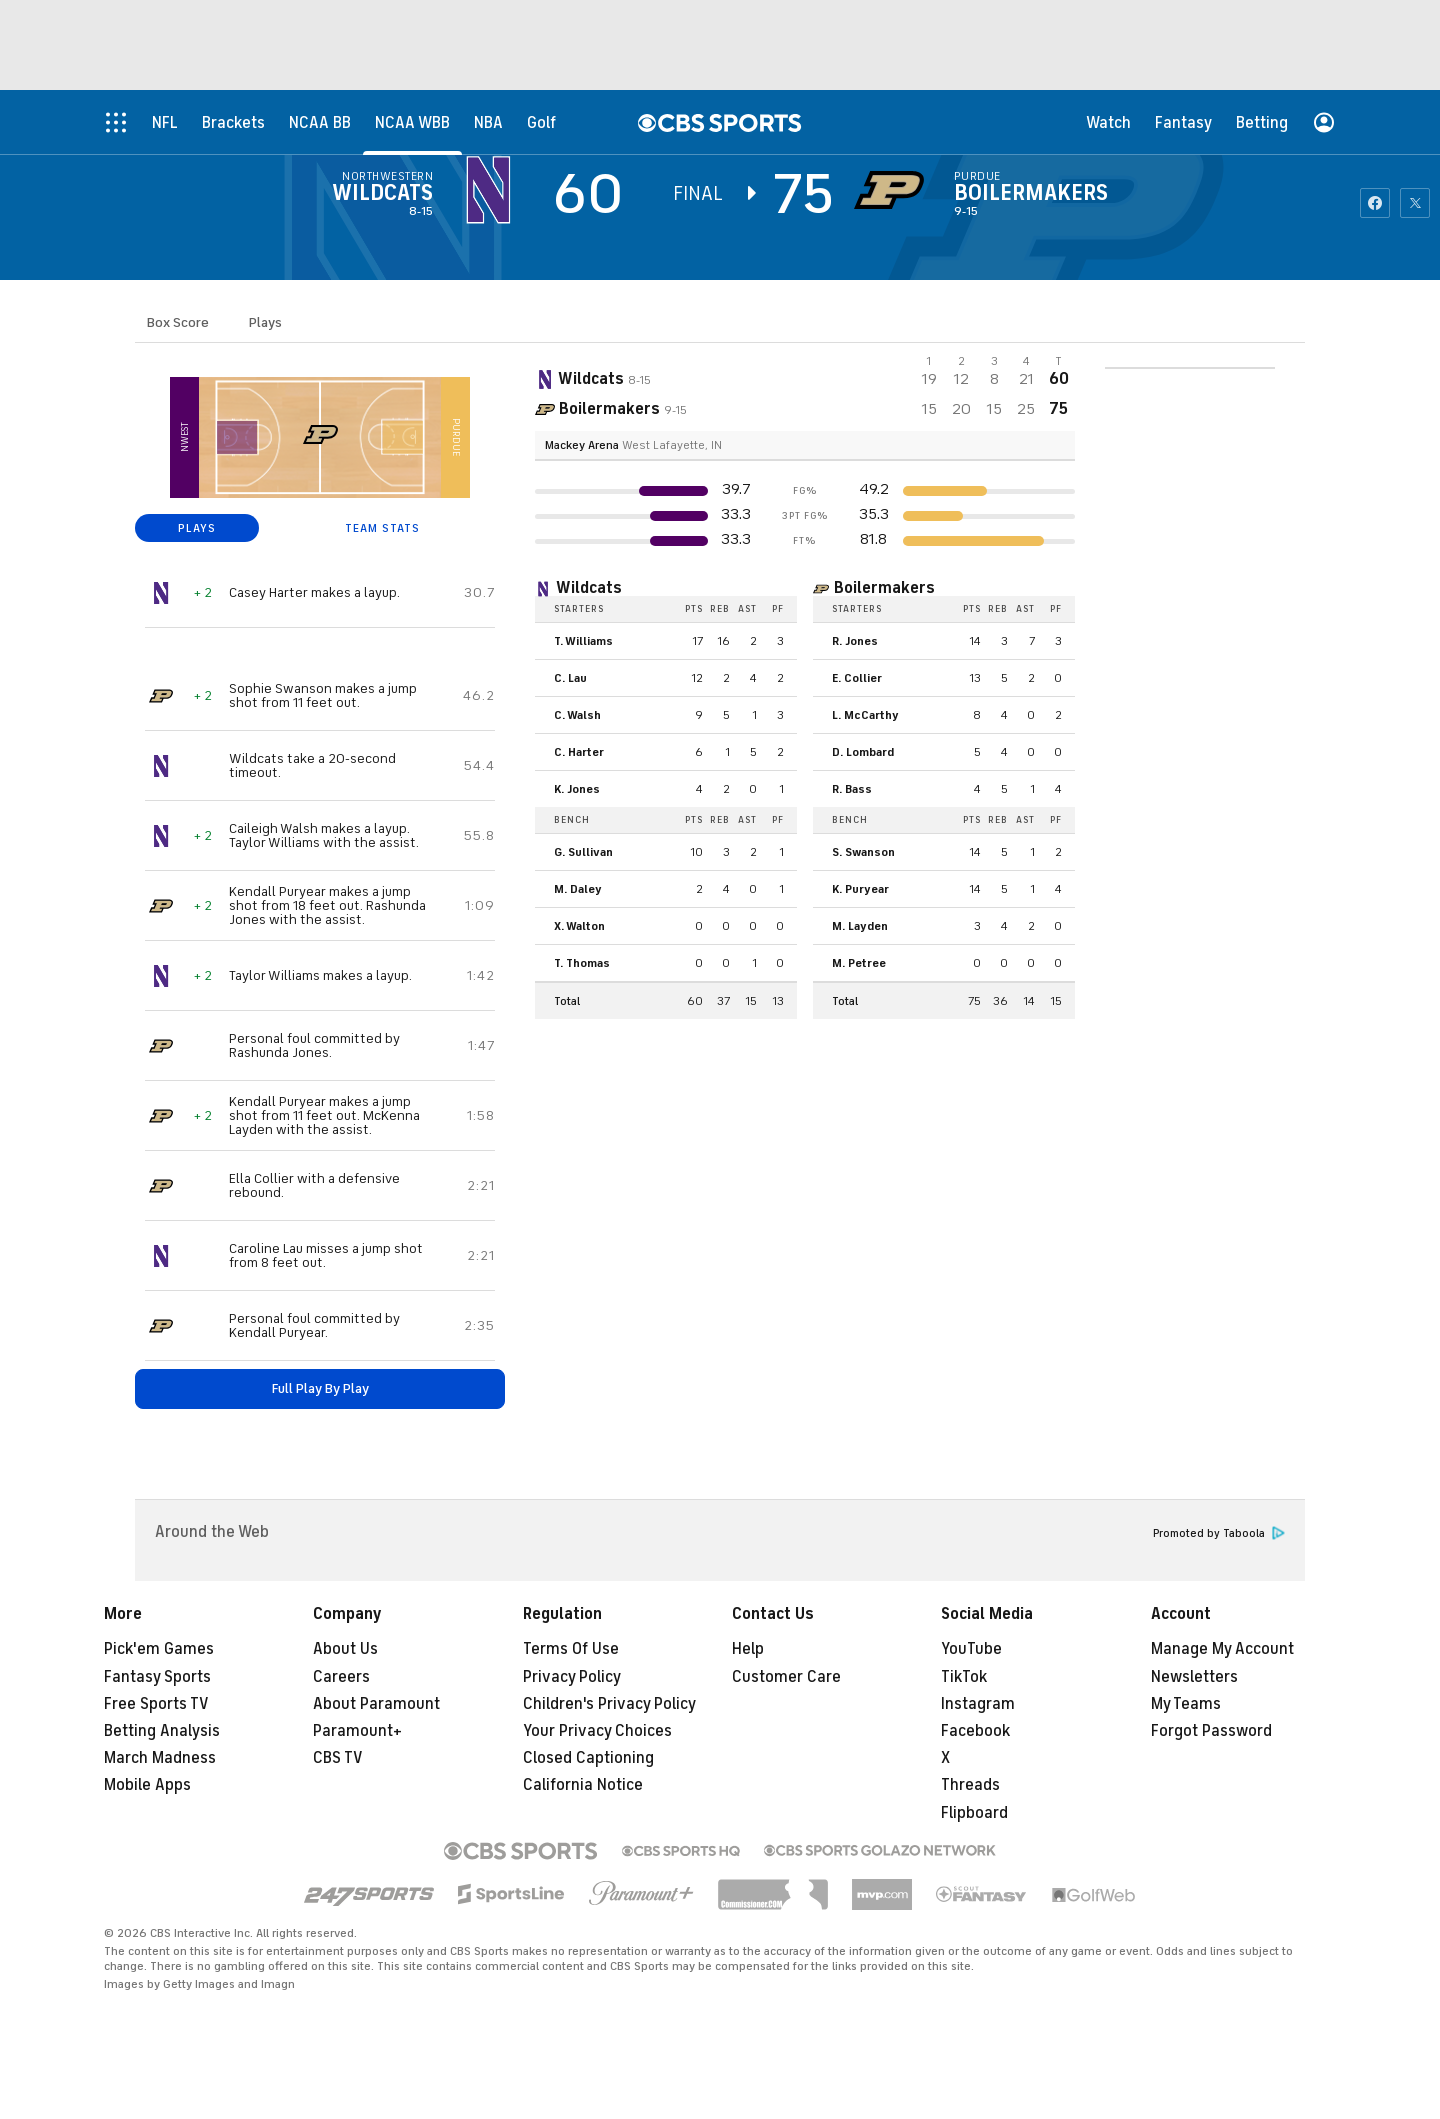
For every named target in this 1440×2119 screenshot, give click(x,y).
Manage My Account (1222, 1649)
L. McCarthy (865, 715)
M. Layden (860, 926)
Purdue (977, 176)
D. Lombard (863, 752)
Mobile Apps (147, 1785)
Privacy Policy (572, 1677)
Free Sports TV (156, 1704)
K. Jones (577, 789)
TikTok (964, 1677)
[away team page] (493, 190)
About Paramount (376, 1704)
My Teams (1186, 1704)
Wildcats (382, 193)
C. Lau (570, 678)
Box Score (178, 322)
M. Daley (578, 889)
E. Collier (857, 678)
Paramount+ (357, 1731)
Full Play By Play (320, 1388)
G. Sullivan (583, 852)
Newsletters (1194, 1677)
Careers (341, 1677)
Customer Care (786, 1677)
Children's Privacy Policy (609, 1704)
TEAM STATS (382, 528)
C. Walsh (577, 715)
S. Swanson (863, 852)
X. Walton (579, 926)
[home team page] (894, 190)
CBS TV (338, 1758)
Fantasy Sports (157, 1677)
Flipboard (974, 1813)
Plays (265, 322)
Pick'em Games (159, 1649)
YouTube (971, 1649)
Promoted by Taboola (1219, 1533)
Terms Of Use (571, 1649)
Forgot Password (1211, 1731)
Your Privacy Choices (597, 1731)
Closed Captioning (588, 1758)
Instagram (978, 1704)
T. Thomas (582, 963)
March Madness (160, 1758)
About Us (345, 1649)
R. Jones (855, 641)
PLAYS (197, 528)
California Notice (583, 1785)
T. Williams (583, 641)
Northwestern (387, 176)
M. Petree (859, 963)
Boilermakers (1031, 193)
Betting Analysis (162, 1731)
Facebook (975, 1731)
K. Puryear (860, 889)
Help (748, 1649)
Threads (970, 1785)
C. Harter (579, 752)
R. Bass (852, 789)
